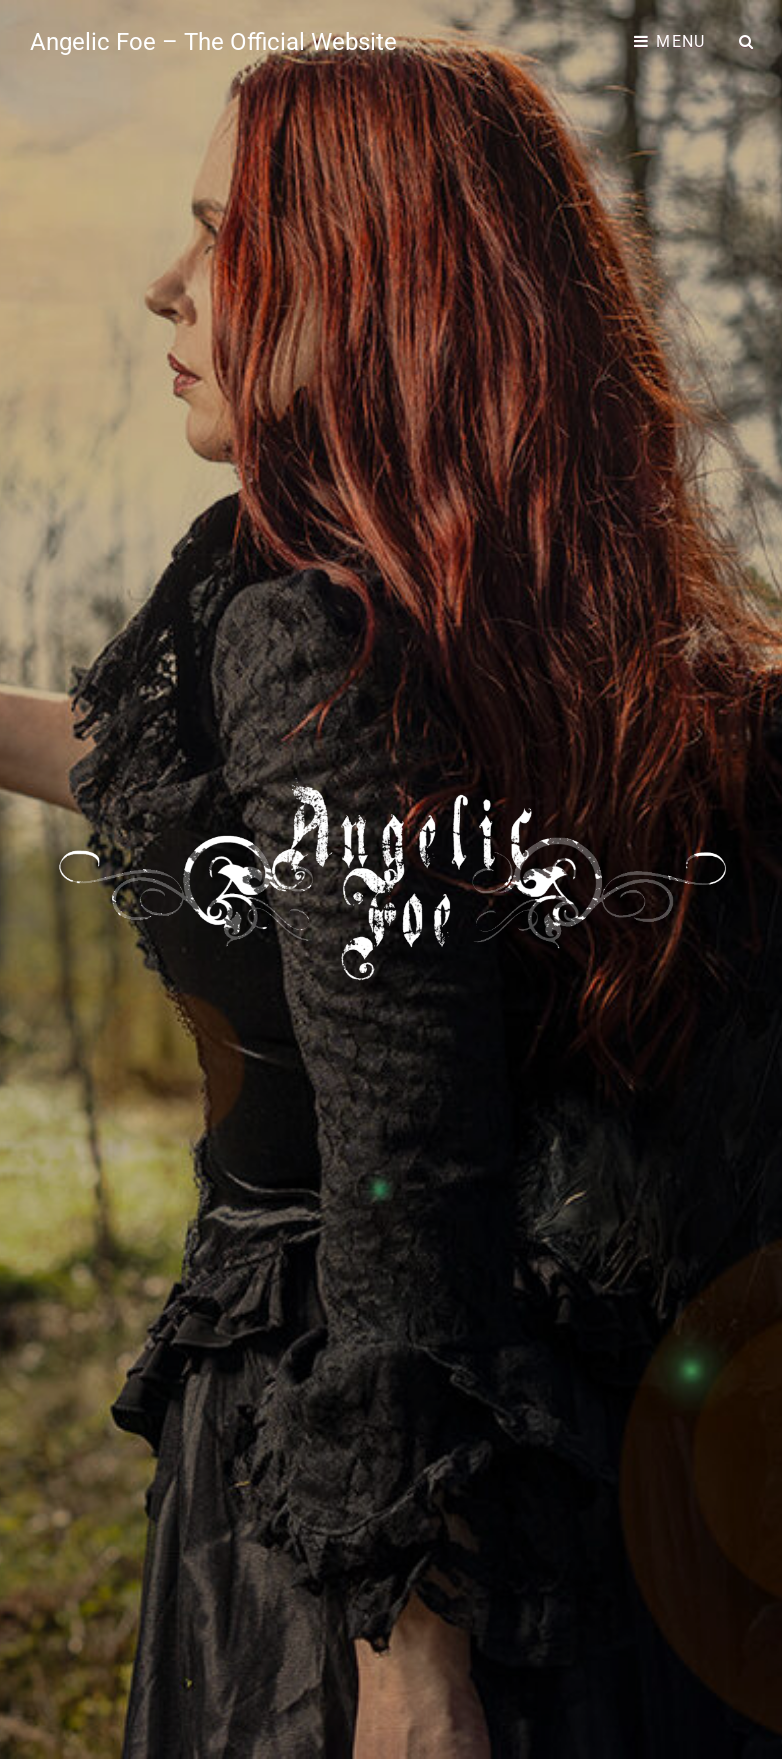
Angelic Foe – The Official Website (213, 42)
